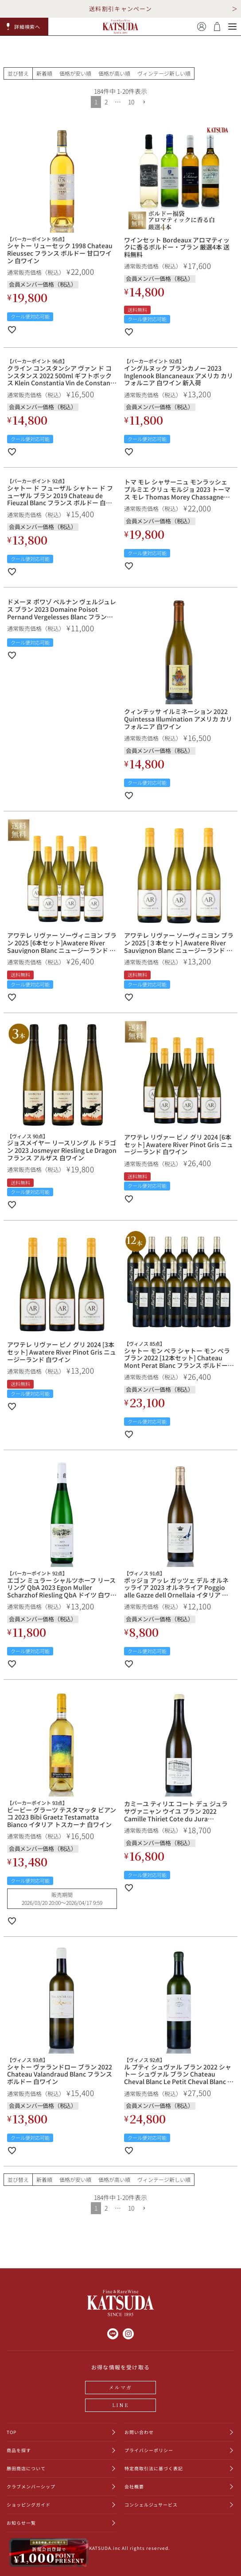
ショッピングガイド (29, 2504)
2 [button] (106, 101)
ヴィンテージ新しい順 (163, 73)
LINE (120, 2404)
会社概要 (134, 2486)
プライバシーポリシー (148, 2450)
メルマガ (120, 2387)
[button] (24, 26)
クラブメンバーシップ (31, 2486)
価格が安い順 (75, 73)
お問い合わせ (139, 2432)
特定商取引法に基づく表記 (153, 2468)
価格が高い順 (114, 73)
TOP (11, 2432)
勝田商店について (26, 2468)
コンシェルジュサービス (151, 2504)
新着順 (44, 73)
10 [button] (131, 101)
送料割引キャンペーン (120, 9)
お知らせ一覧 (21, 2522)
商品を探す (19, 2450)
